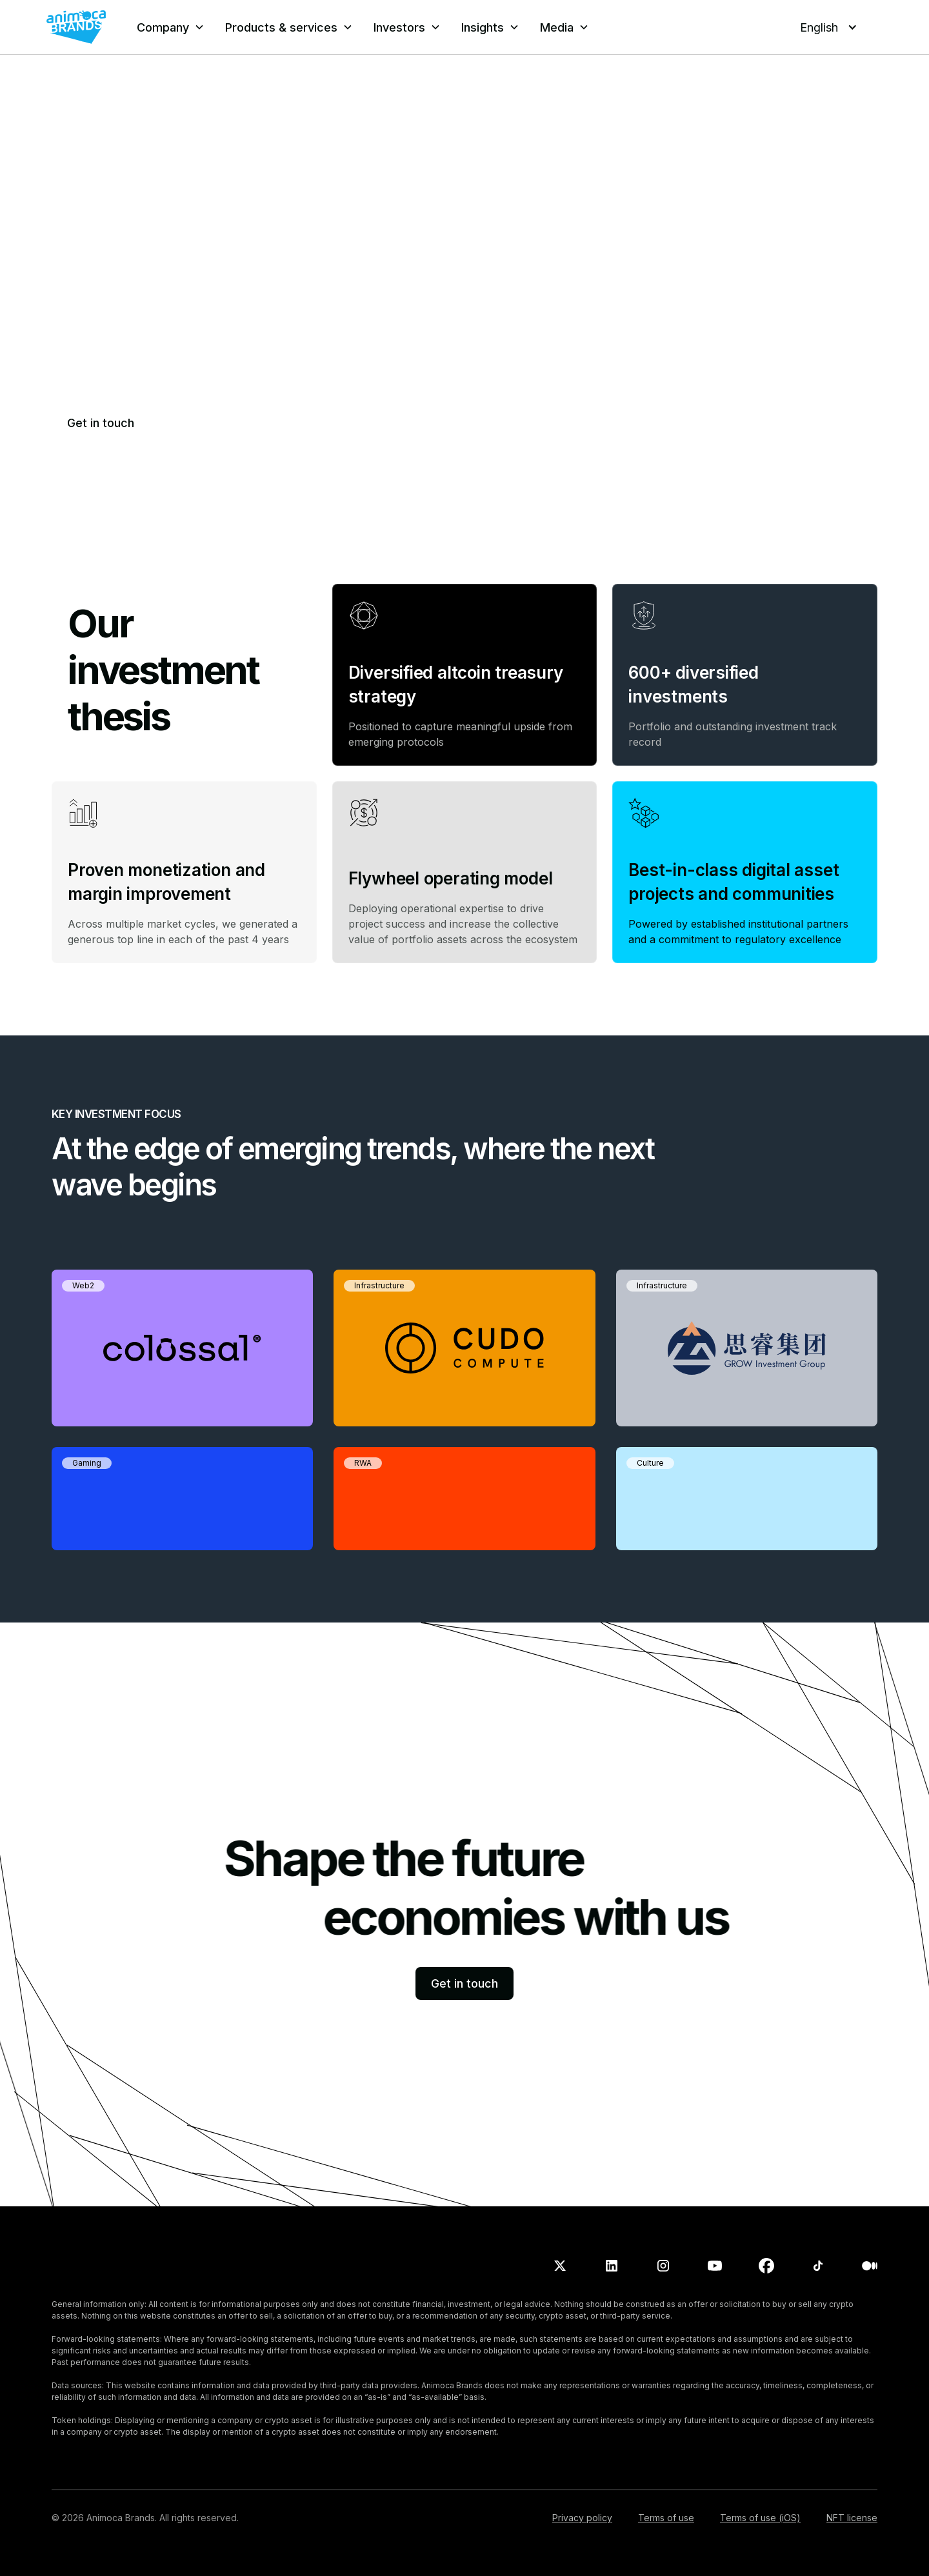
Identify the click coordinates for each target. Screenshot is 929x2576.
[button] (170, 27)
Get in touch (100, 423)
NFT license (851, 2517)
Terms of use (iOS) (760, 2517)
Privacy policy (582, 2517)
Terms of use (666, 2517)
